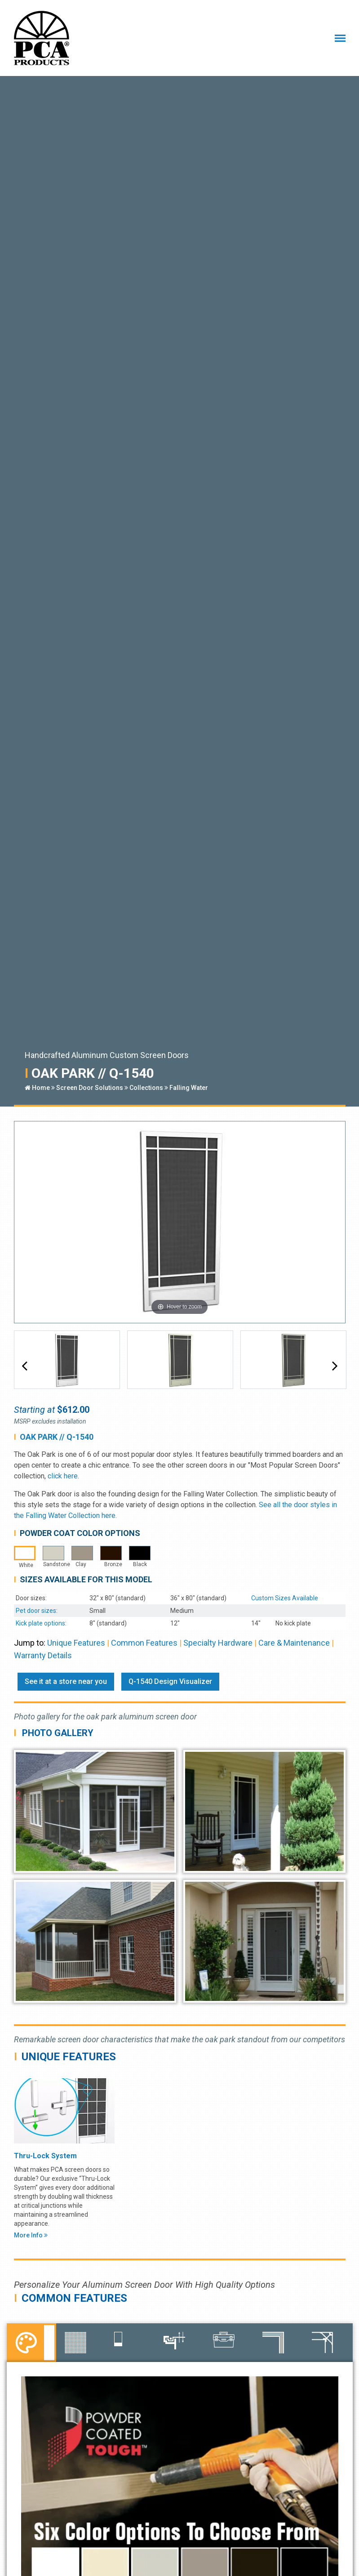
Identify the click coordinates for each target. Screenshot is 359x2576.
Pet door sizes (36, 1610)
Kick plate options (40, 1623)
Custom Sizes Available (284, 1598)
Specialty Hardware (218, 1642)
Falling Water (188, 1087)
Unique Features (76, 1642)
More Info (31, 2235)
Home (37, 1087)
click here (63, 1476)
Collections (146, 1087)
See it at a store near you (66, 1681)
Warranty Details (43, 1655)
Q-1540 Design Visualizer (170, 1681)
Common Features (144, 1642)
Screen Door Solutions (89, 1087)
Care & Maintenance (294, 1642)
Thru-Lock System (45, 2156)
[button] (24, 1366)
